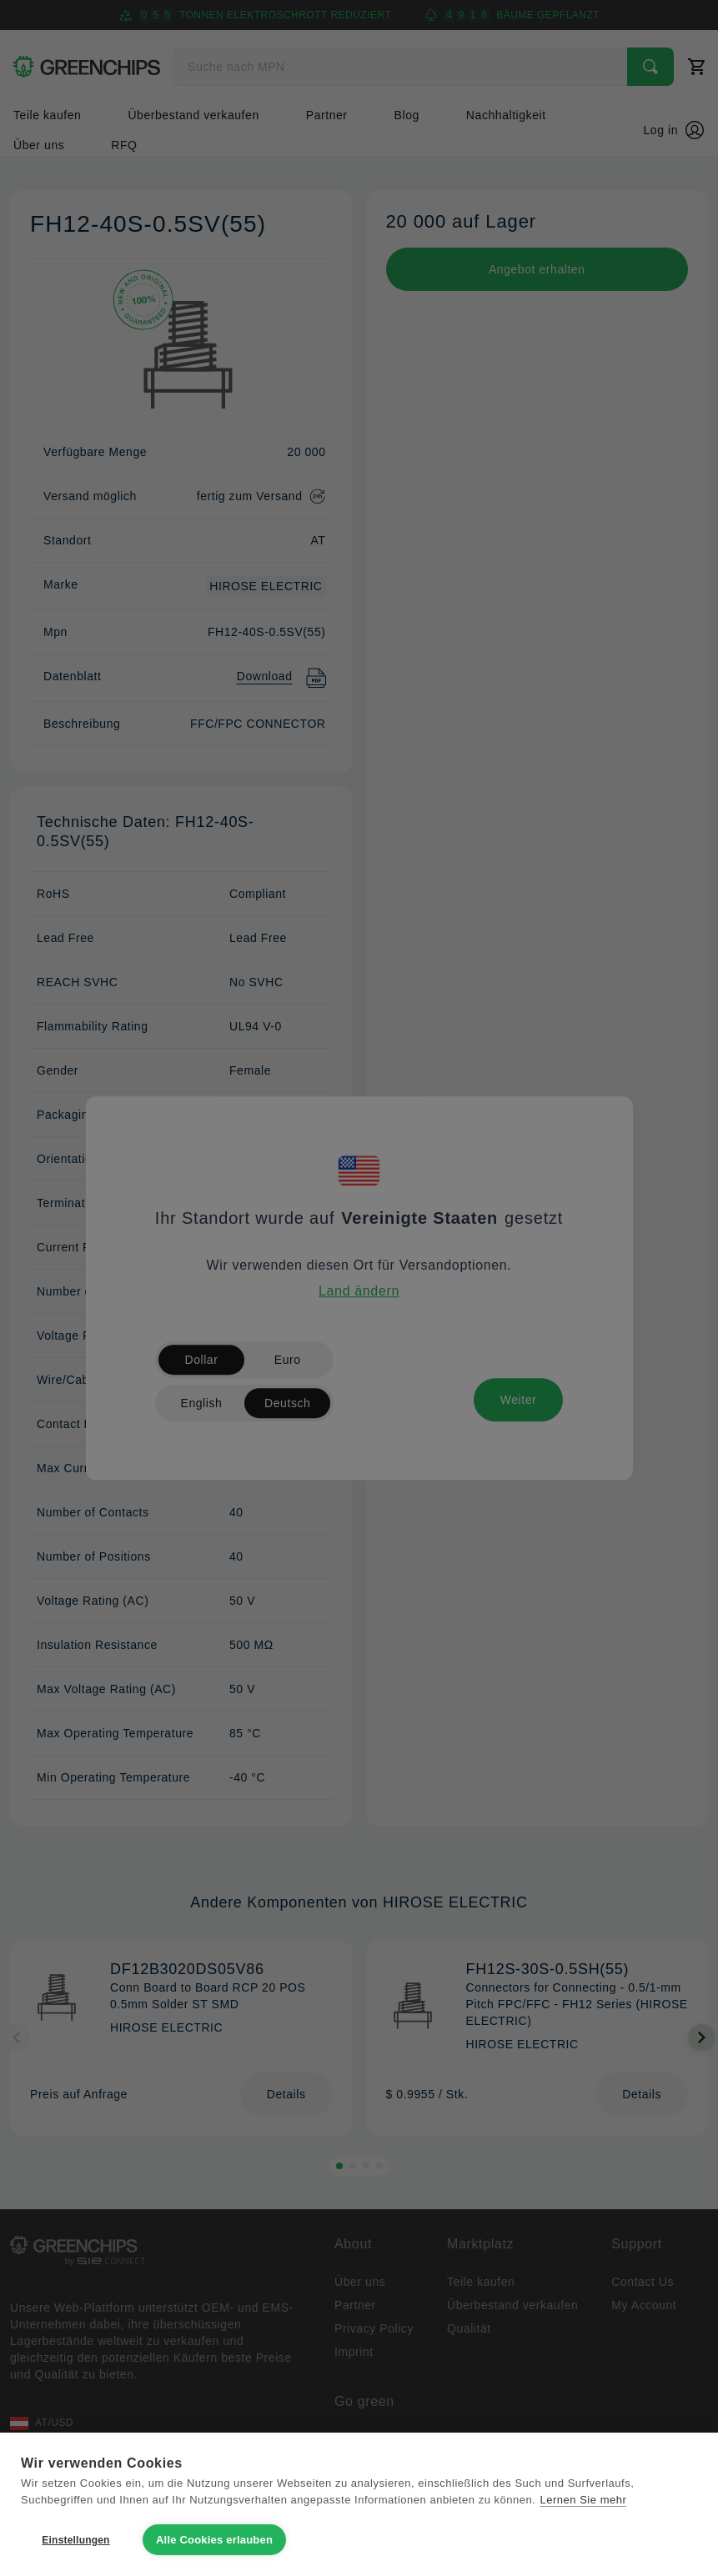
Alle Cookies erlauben (214, 2539)
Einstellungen (75, 2540)
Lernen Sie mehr (583, 2499)
